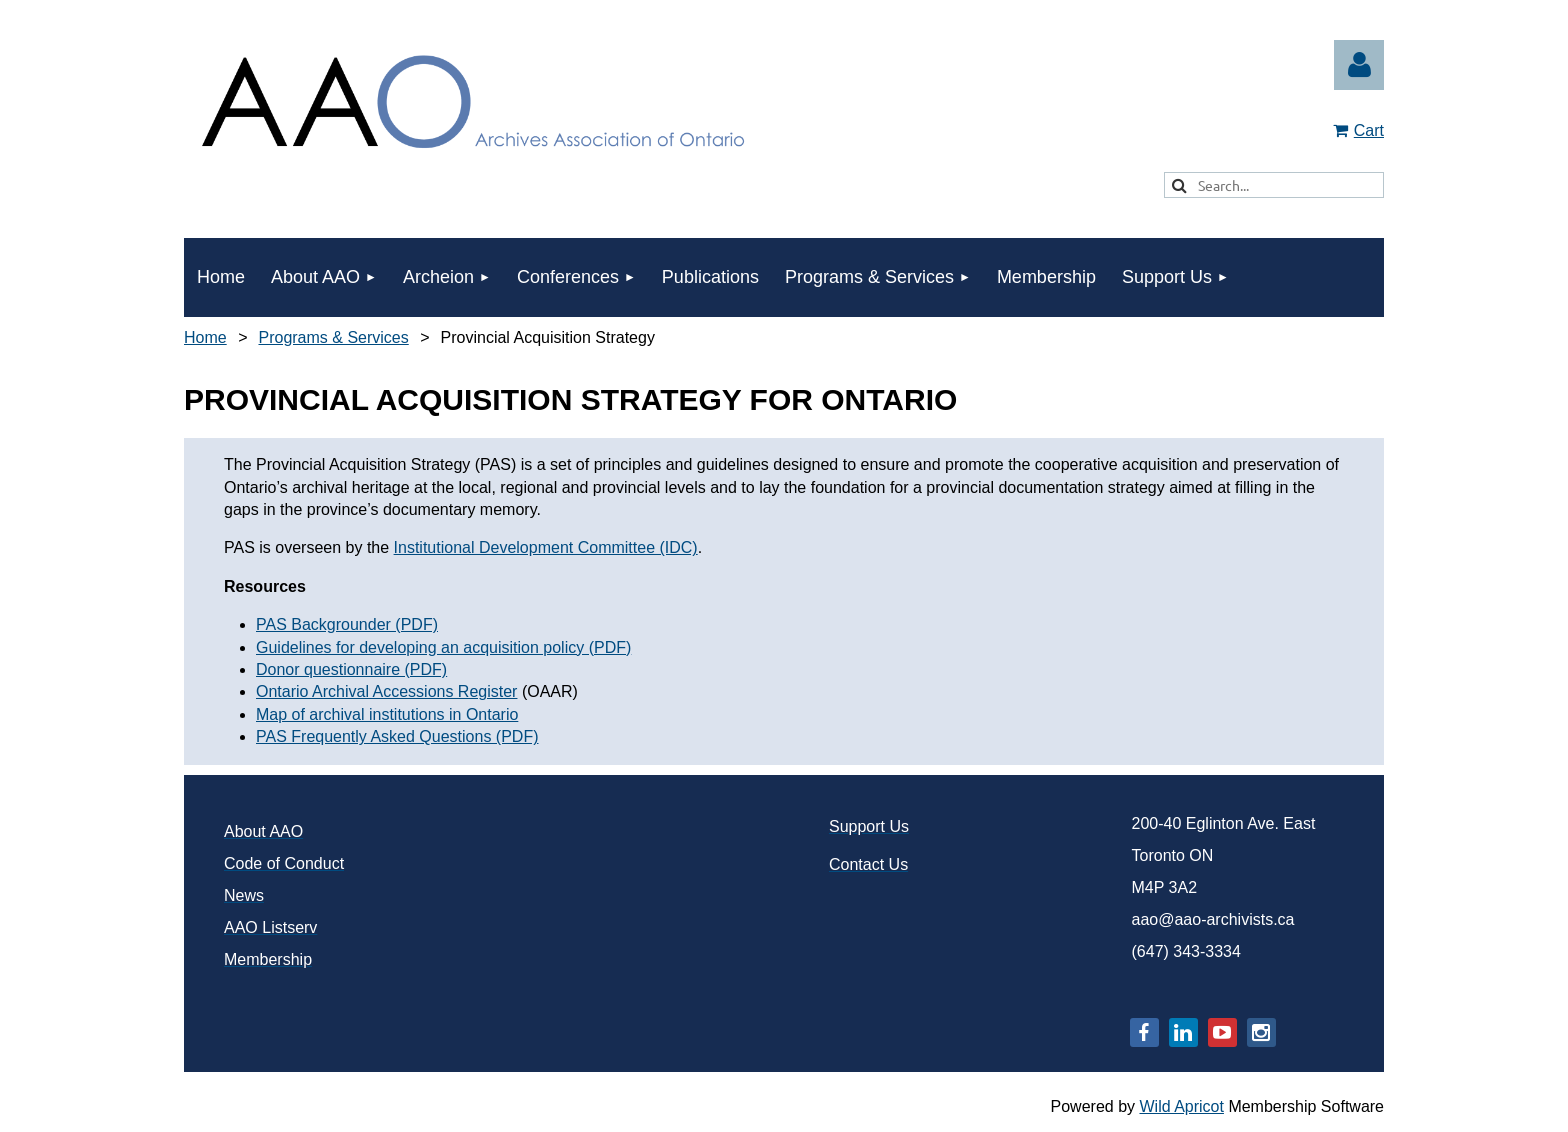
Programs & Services (333, 337)
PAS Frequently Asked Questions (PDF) (397, 736)
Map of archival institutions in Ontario (387, 714)
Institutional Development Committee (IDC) (546, 547)
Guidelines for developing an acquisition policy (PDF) (443, 647)
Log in (1359, 65)
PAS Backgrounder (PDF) (347, 624)
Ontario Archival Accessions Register (386, 691)
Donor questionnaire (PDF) (351, 669)
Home (205, 337)
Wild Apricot (1181, 1106)
